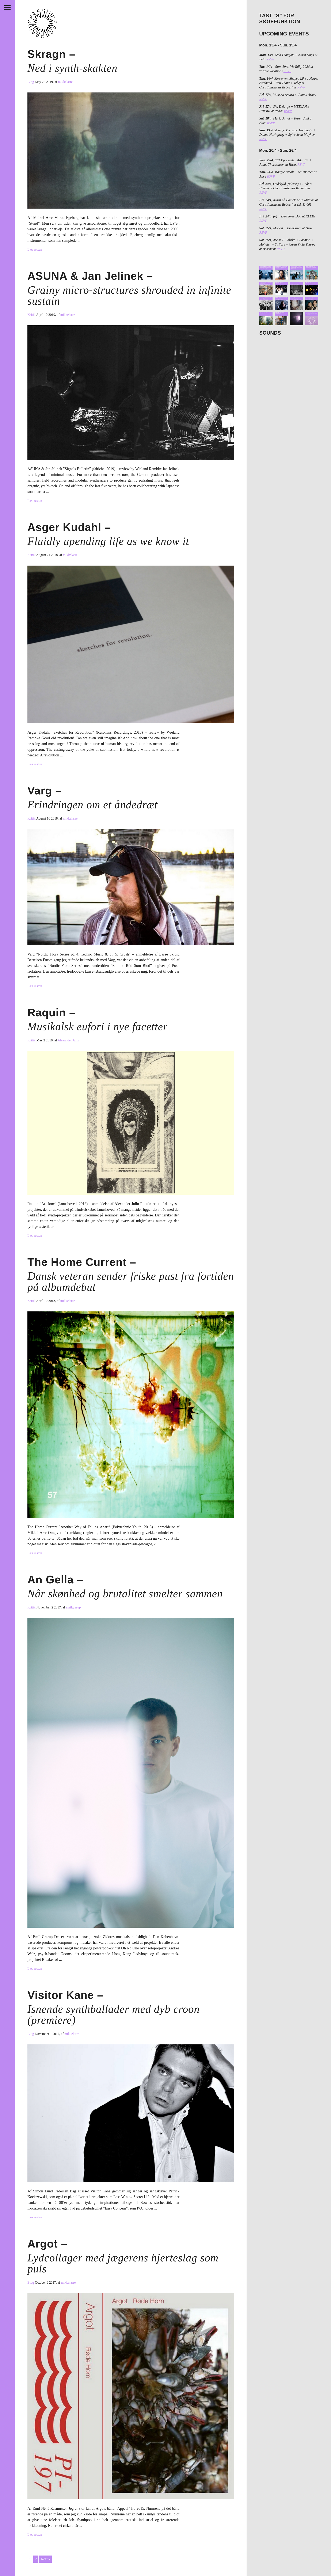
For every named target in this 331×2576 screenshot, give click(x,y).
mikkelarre (65, 82)
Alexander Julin (68, 1040)
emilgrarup (73, 1607)
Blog (31, 82)
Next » (45, 2559)
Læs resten (34, 249)
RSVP (270, 59)
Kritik (31, 314)
